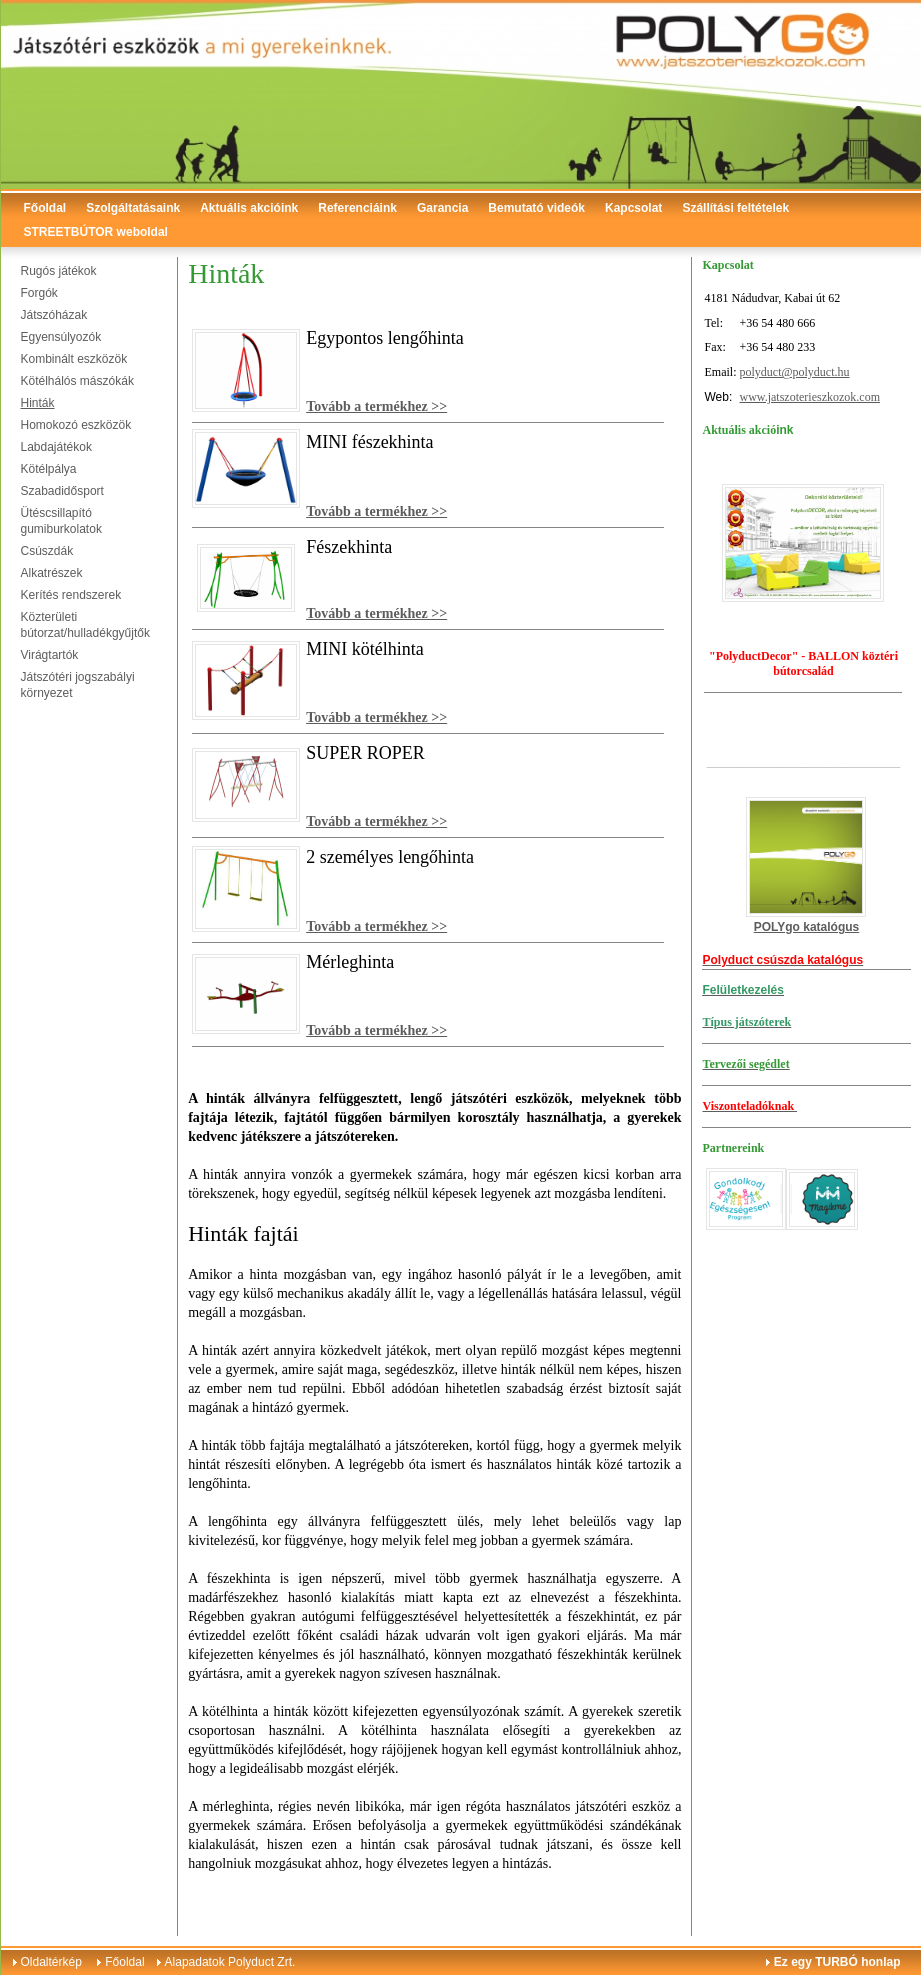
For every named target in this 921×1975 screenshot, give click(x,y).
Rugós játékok (59, 271)
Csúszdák (47, 551)
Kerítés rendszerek (71, 595)
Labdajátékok (56, 447)
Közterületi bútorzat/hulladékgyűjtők (85, 625)
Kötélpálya (49, 469)
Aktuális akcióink (249, 208)
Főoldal (45, 208)
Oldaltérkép (51, 1962)
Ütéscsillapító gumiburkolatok (61, 521)
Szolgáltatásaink (133, 208)
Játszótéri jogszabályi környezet (78, 685)
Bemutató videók (536, 208)
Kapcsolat (633, 208)
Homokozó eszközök (76, 425)
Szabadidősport (62, 491)
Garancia (442, 208)
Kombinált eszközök (74, 359)
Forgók (39, 293)
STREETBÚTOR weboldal (96, 232)
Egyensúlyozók (61, 337)
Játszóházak (54, 315)
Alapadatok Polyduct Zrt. (230, 1962)
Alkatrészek (52, 573)
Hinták (38, 403)
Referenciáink (357, 208)
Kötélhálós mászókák (77, 381)
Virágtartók (50, 655)
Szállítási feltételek (735, 208)
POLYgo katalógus (807, 927)
